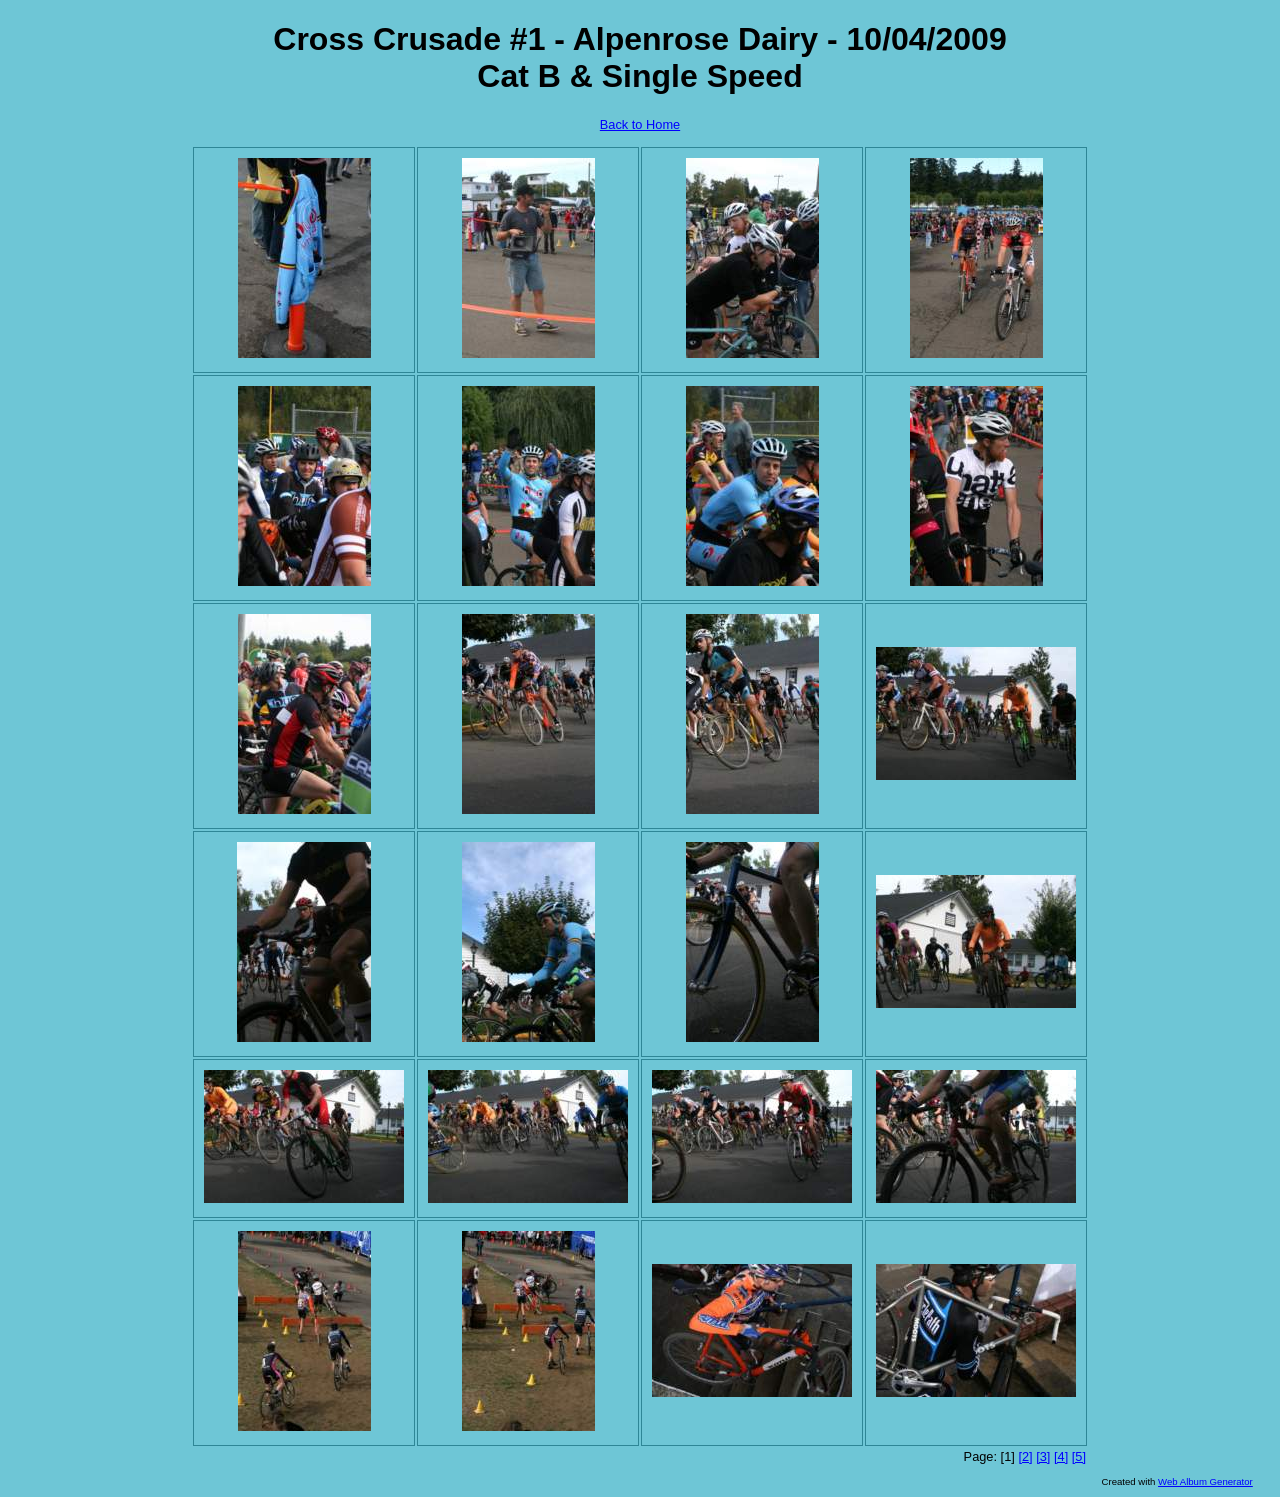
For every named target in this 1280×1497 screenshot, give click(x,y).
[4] (1061, 1456)
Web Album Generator (1205, 1481)
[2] (1025, 1456)
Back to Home (640, 124)
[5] (1079, 1456)
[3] (1043, 1456)
